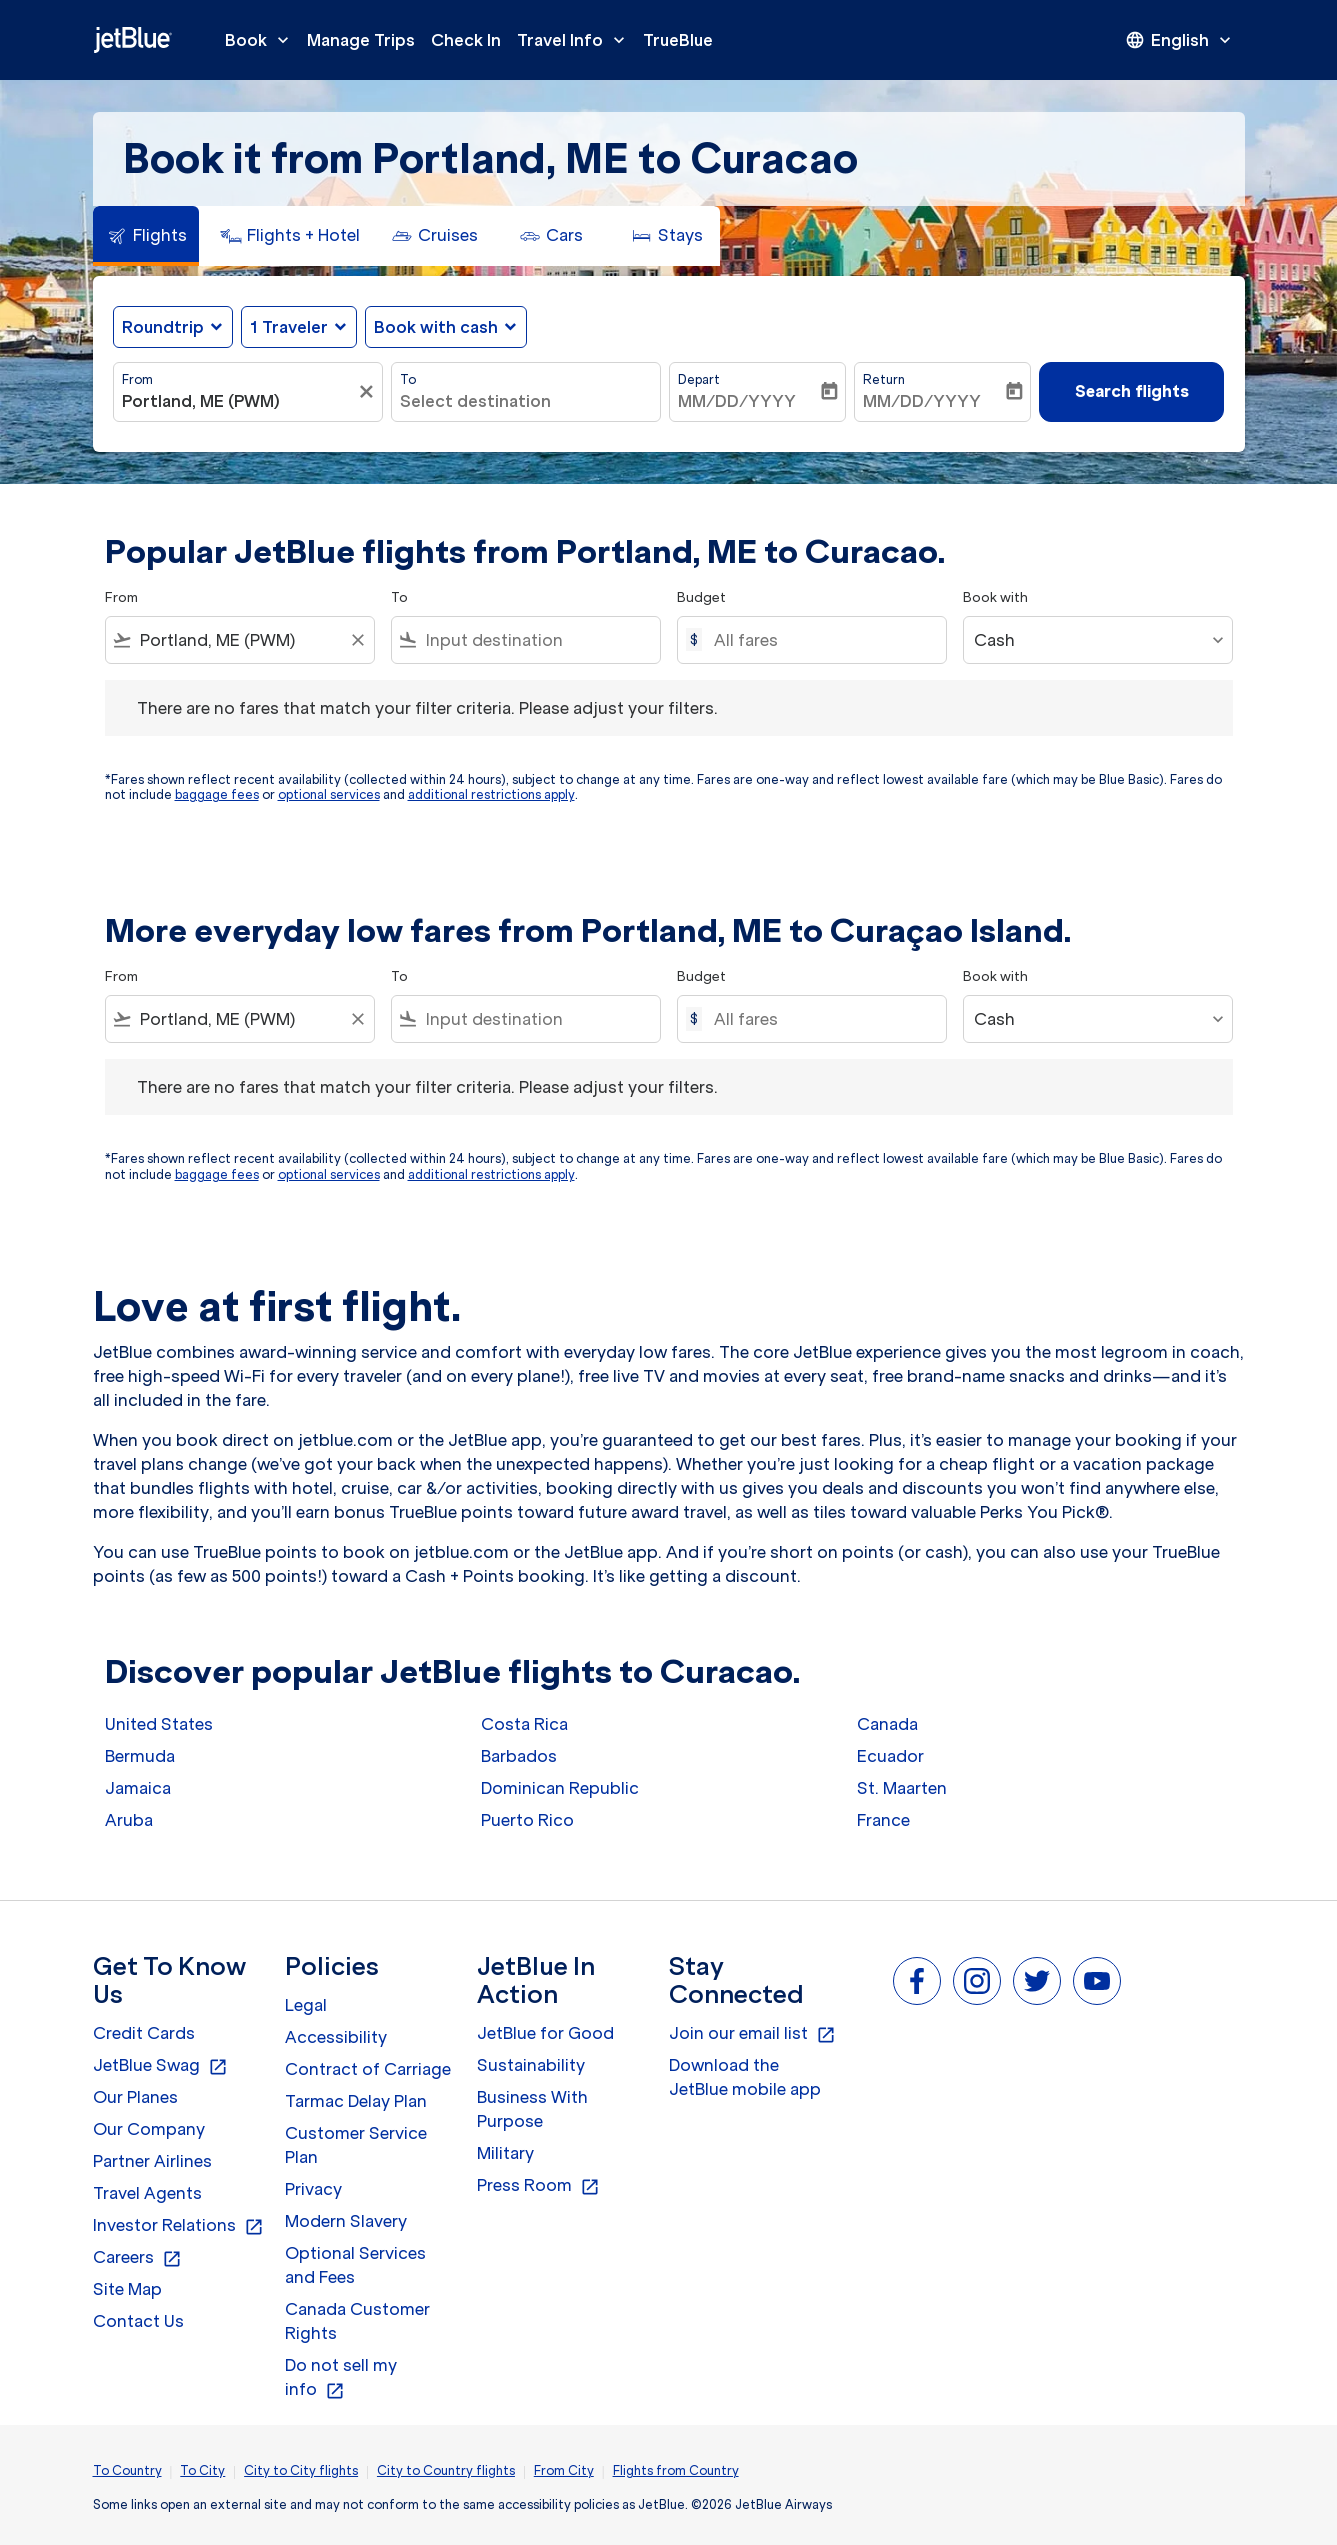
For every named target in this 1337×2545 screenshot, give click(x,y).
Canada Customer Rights (357, 2321)
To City (202, 2470)
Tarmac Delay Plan (356, 2101)
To (408, 379)
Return (884, 379)
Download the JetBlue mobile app (745, 2077)
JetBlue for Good (545, 2033)
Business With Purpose (532, 2109)
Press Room (538, 2186)
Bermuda (140, 1756)
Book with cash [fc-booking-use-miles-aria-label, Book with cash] (436, 327)
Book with (995, 597)
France (883, 1820)
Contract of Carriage (368, 2069)
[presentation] (1180, 40)
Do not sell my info (341, 2378)
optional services (329, 794)
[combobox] (238, 401)
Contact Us (138, 2321)
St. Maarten (902, 1788)
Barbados (519, 1756)
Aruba (129, 1820)
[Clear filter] (369, 392)
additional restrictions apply (491, 794)
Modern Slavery (346, 2221)
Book (262, 40)
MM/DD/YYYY (737, 401)
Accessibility (336, 2037)
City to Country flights (446, 2470)
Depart (699, 379)
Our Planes (135, 2097)
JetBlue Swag (160, 2066)
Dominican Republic (560, 1788)
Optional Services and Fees (355, 2265)
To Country (127, 2470)
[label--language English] (1180, 40)
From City (564, 2470)
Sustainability (531, 2065)
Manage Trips (361, 40)
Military (505, 2153)
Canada (887, 1724)
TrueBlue (678, 40)
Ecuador (890, 1756)
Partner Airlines (152, 2161)
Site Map (127, 2289)
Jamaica (138, 1788)
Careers (137, 2258)
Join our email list (752, 2034)
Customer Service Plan (356, 2145)
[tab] (146, 236)
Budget (701, 597)
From (137, 379)
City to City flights (301, 2470)
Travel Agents (147, 2193)
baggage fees (217, 794)
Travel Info (576, 40)
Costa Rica (524, 1724)
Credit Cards (144, 2033)
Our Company (149, 2129)
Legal (306, 2005)
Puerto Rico (527, 1820)
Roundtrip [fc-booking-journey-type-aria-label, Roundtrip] (163, 327)
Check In (466, 40)
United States (159, 1724)
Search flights (1132, 391)
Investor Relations (178, 2226)
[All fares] (820, 640)
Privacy (313, 2189)
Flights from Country (676, 2470)
